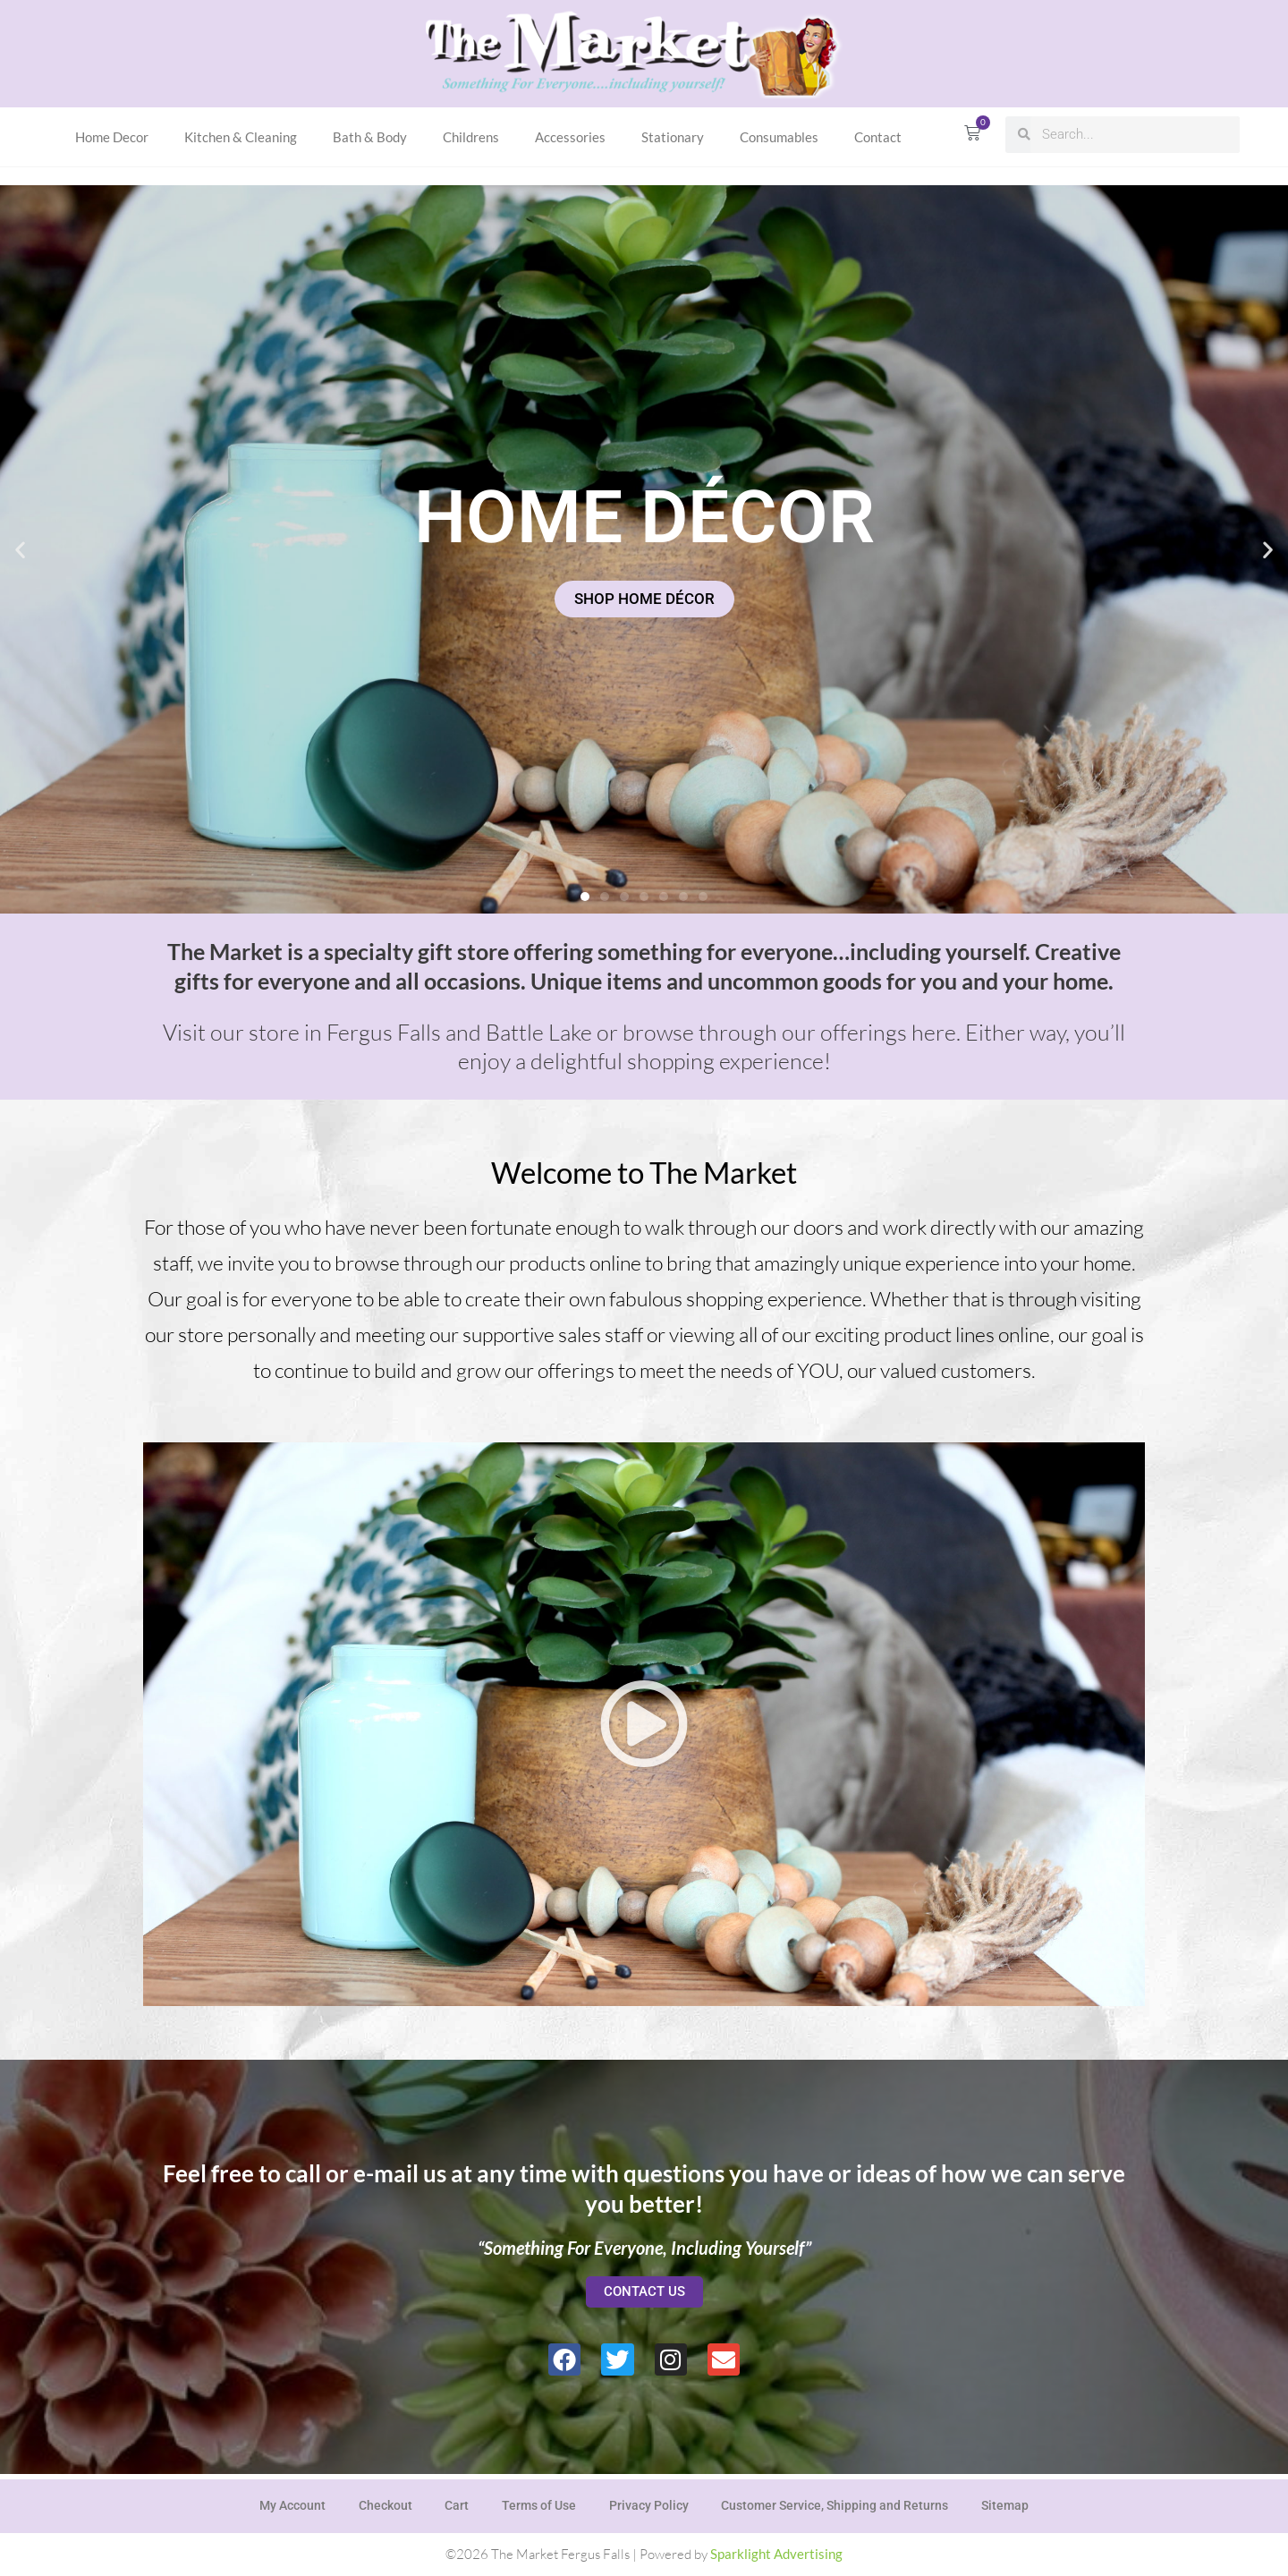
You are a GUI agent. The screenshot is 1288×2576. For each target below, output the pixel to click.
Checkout (379, 2503)
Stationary (672, 137)
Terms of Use (539, 2503)
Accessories (570, 137)
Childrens (471, 137)
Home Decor (111, 137)
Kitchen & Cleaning (240, 137)
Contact (878, 137)
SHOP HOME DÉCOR (644, 599)
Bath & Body (370, 137)
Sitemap (1014, 2503)
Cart (454, 2503)
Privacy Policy (651, 2503)
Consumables (779, 137)
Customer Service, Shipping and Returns (840, 2503)
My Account (283, 2503)
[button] (20, 549)
